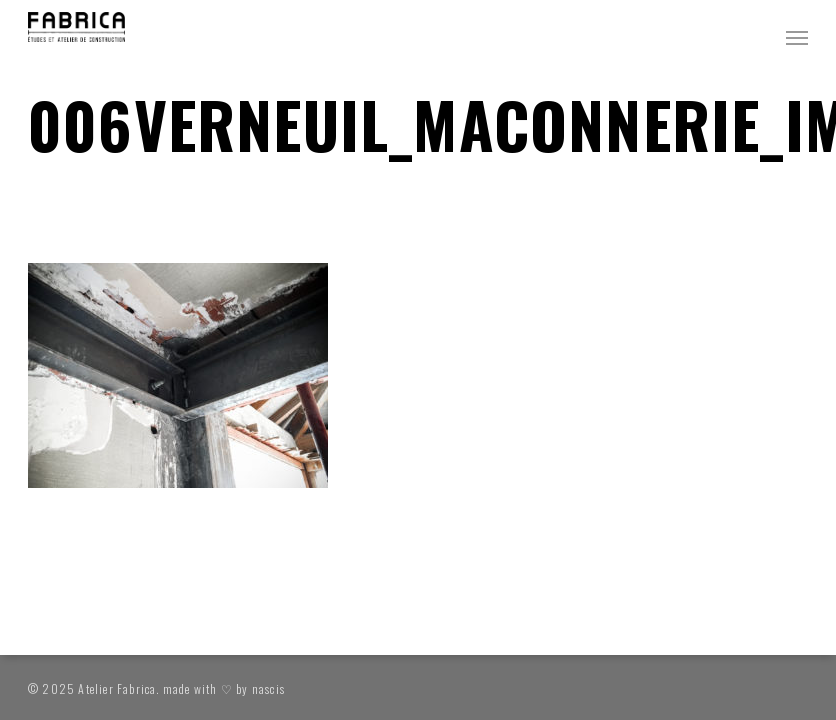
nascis (268, 688)
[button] (797, 37)
